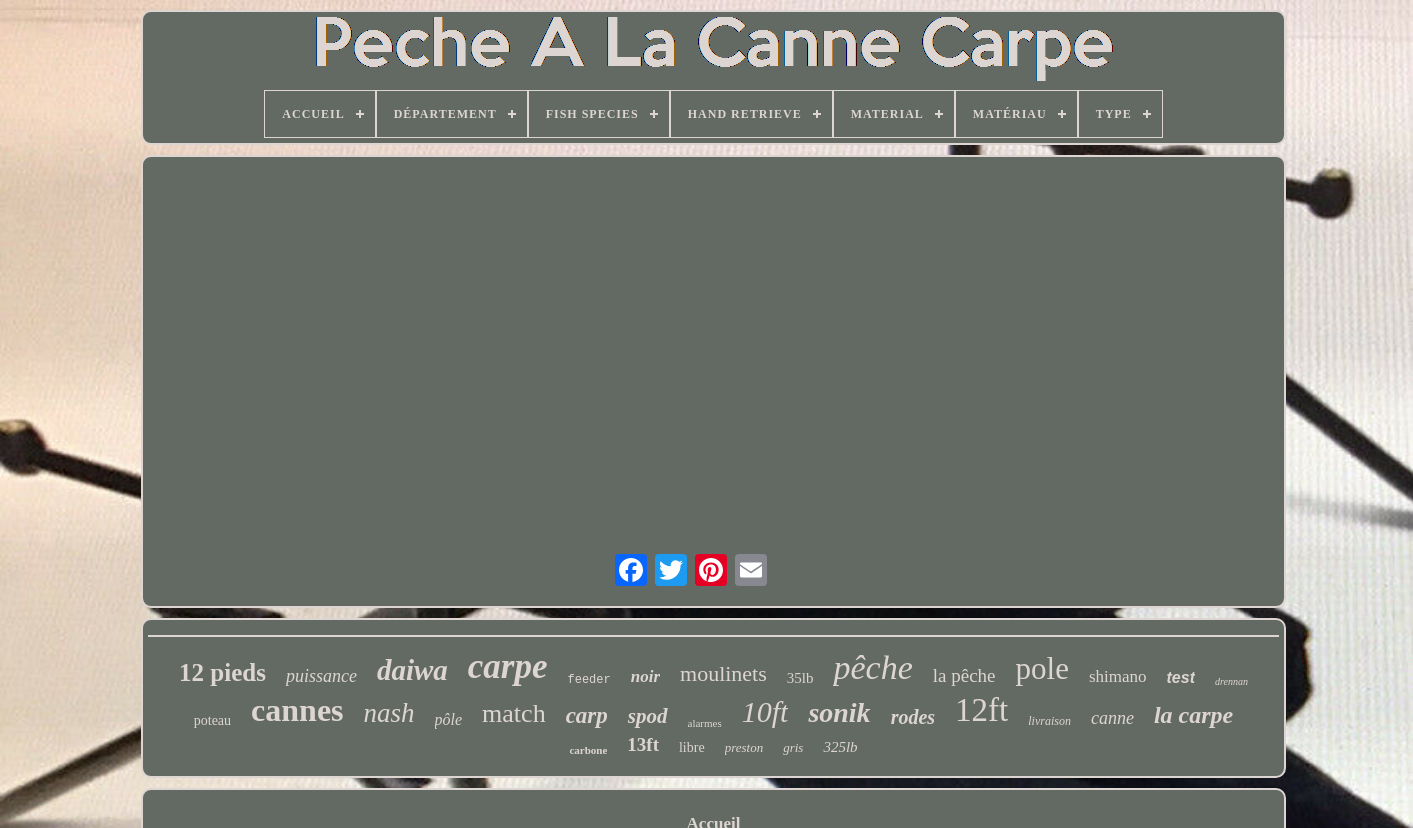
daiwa (412, 670)
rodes (913, 717)
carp (587, 715)
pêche (872, 667)
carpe (508, 666)
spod (648, 716)
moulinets (723, 673)
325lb (840, 747)
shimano (1118, 676)
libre (692, 747)
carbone (588, 750)
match (514, 713)
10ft (765, 711)
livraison (1049, 721)
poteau (212, 720)
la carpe (1193, 715)
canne (1112, 718)
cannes (297, 710)
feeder (589, 680)
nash (389, 713)
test (1181, 677)
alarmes (705, 723)
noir (645, 676)
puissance (321, 676)
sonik (839, 712)
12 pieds (222, 672)
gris (793, 747)
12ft (981, 710)
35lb (800, 678)
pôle (449, 719)
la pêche (964, 675)
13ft (643, 744)
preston (744, 747)
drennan (1231, 681)
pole (1042, 668)
